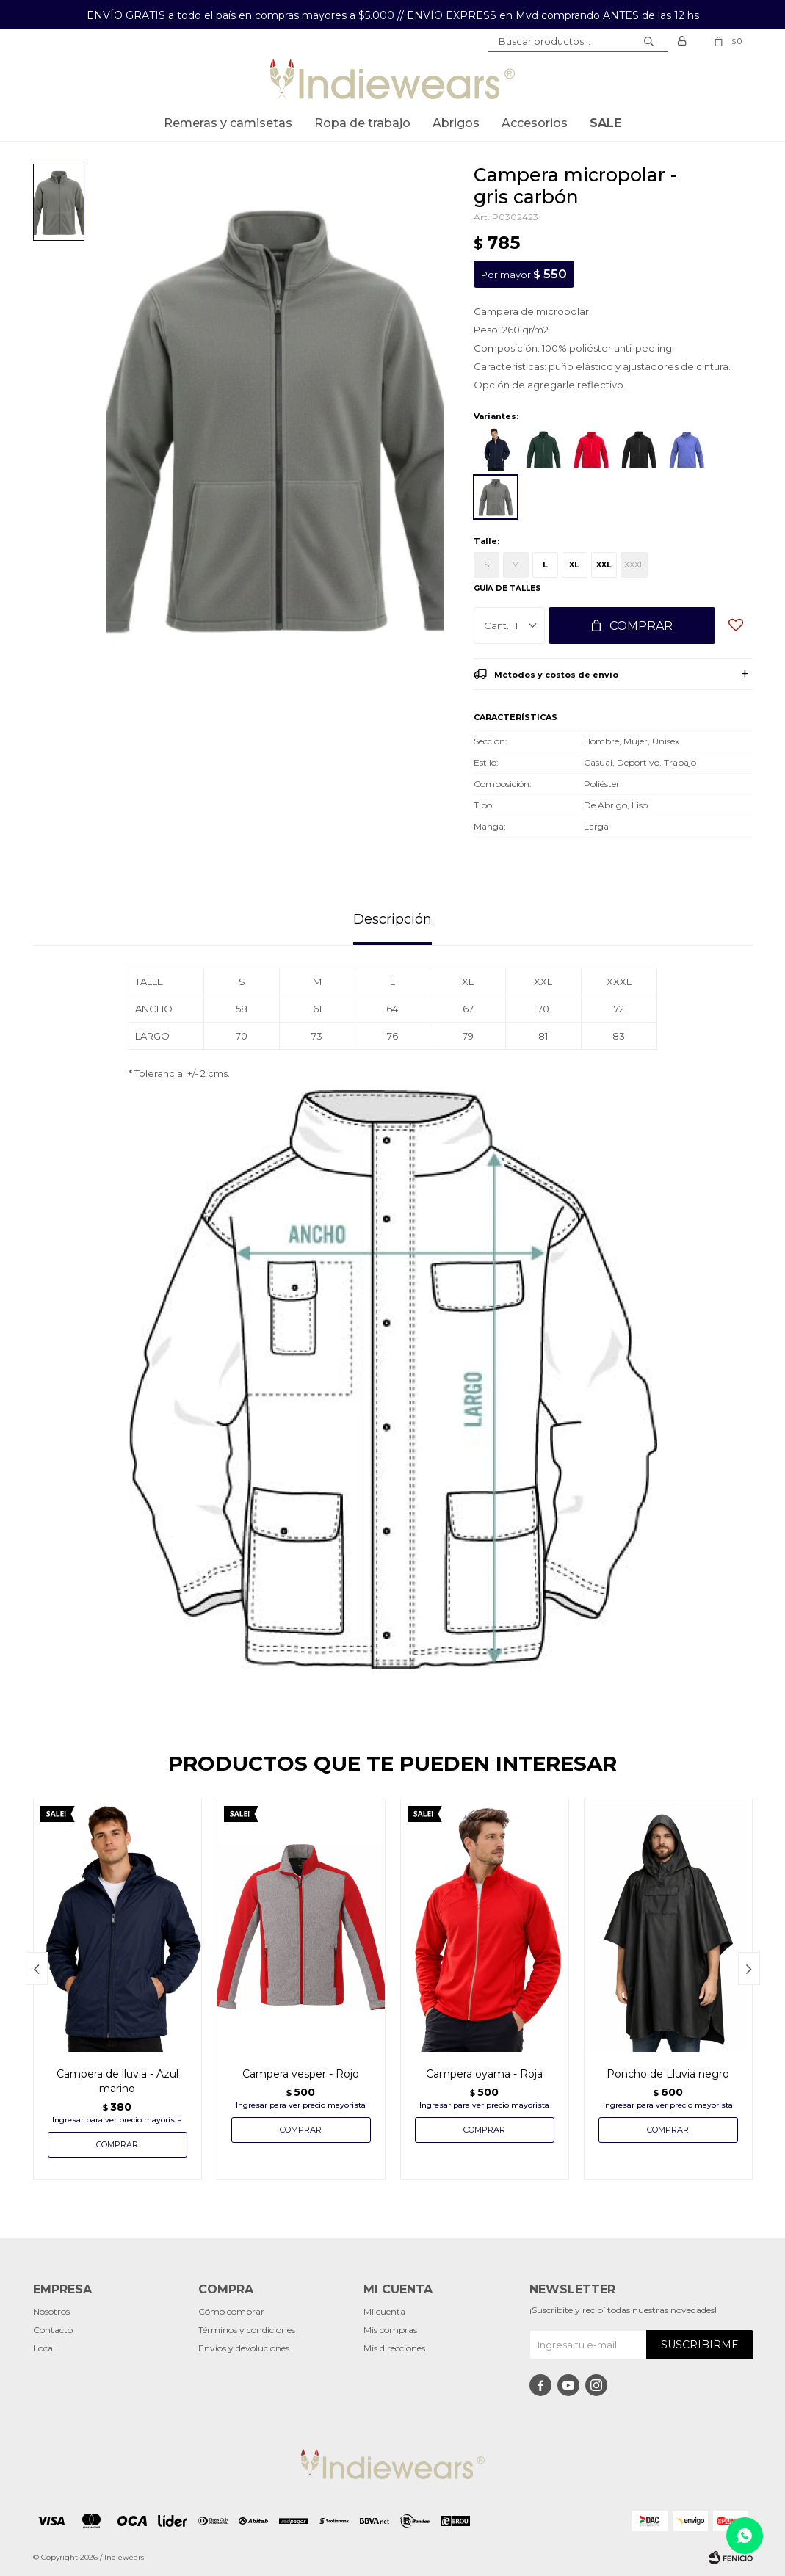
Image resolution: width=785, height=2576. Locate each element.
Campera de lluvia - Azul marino (117, 2081)
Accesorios (535, 123)
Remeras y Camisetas (228, 123)
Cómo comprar (231, 2311)
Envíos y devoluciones (243, 2348)
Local (44, 2348)
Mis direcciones (394, 2348)
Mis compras (390, 2329)
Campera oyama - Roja (484, 2073)
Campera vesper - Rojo (300, 2073)
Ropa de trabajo (362, 123)
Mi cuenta (384, 2311)
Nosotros (51, 2311)
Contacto (53, 2329)
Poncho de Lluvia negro (668, 2073)
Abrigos (456, 123)
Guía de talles (507, 588)
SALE (605, 123)
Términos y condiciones (246, 2329)
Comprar (641, 626)
